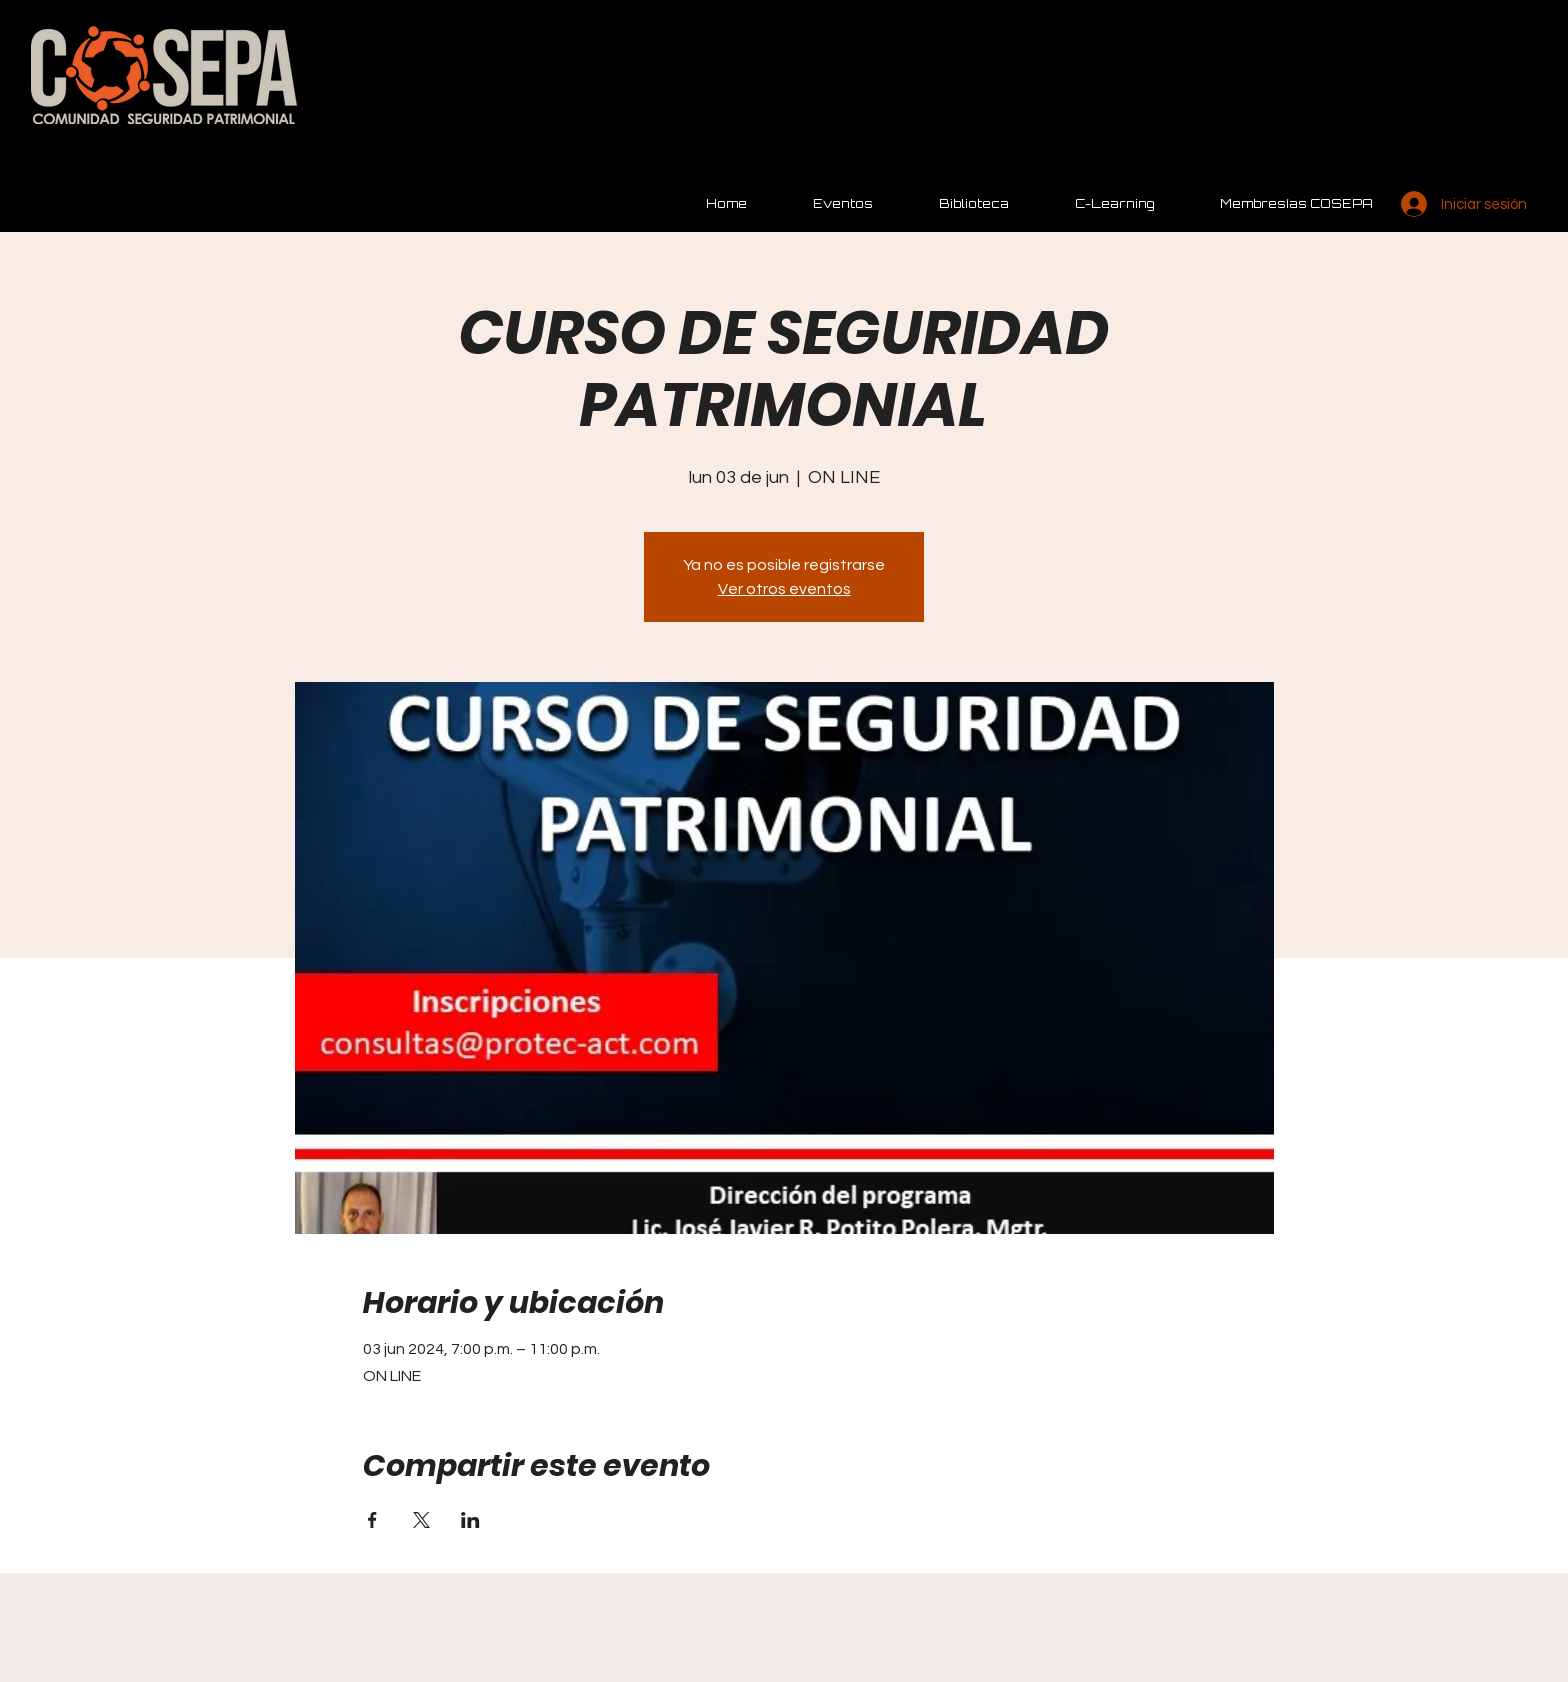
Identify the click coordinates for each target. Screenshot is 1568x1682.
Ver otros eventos (784, 589)
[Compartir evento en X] (421, 1520)
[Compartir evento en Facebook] (372, 1520)
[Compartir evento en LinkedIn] (470, 1520)
